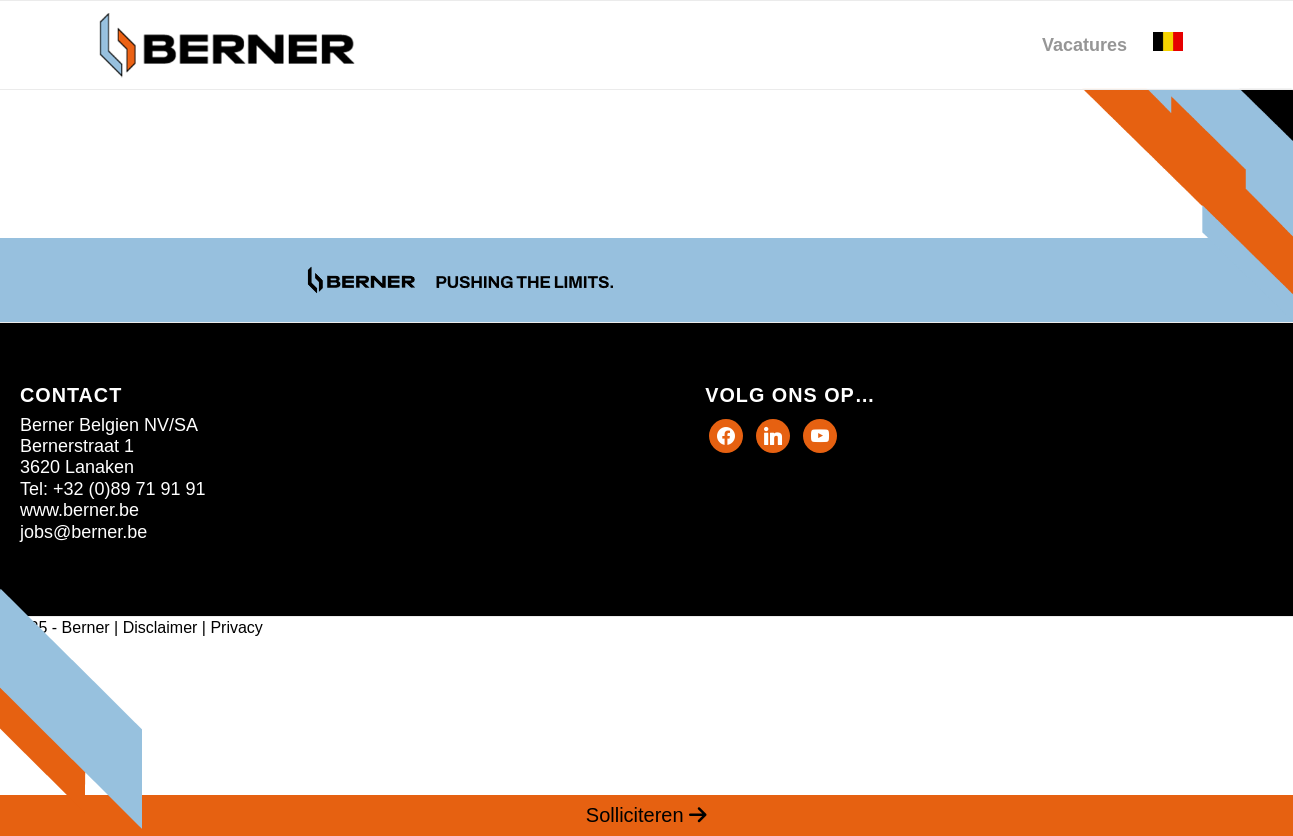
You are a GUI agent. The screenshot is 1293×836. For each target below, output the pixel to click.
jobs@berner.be (83, 532)
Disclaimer (160, 627)
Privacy (236, 627)
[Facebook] (726, 434)
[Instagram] (820, 434)
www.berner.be (79, 510)
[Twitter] (773, 434)
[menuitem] (1084, 45)
